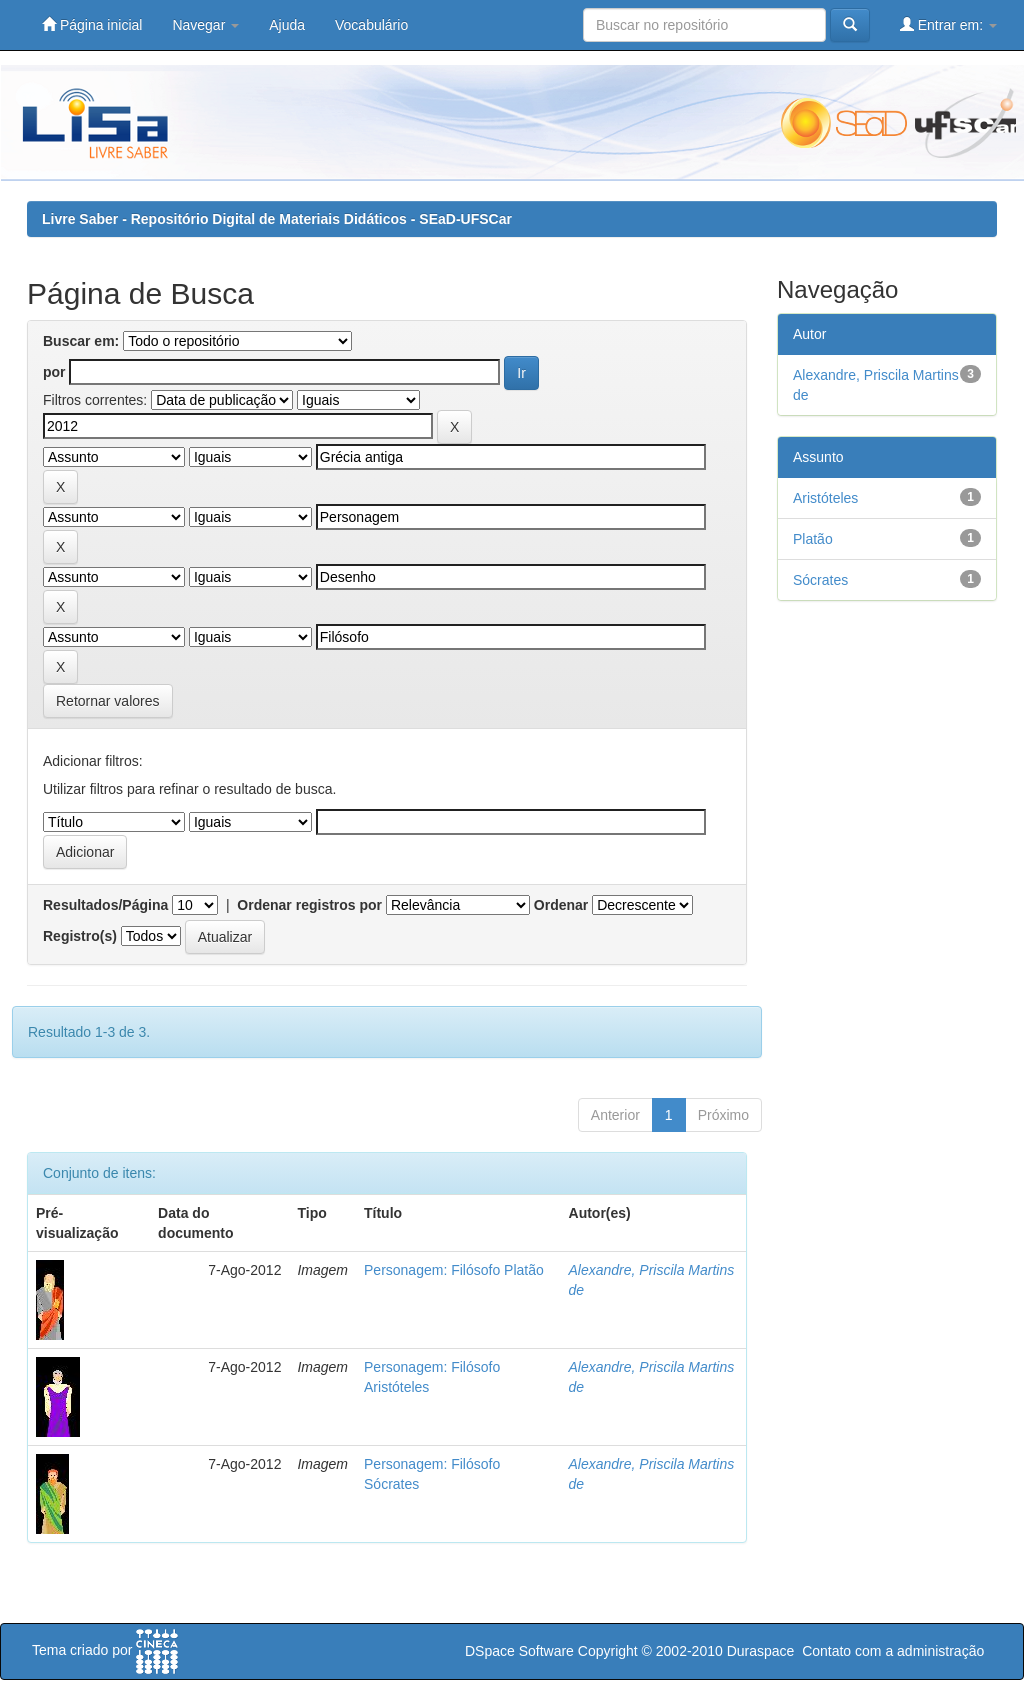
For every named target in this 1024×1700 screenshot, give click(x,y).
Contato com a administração (893, 1651)
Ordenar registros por (309, 905)
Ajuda (287, 25)
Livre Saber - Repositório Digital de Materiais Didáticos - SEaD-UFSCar (277, 219)
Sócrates (820, 580)
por (54, 372)
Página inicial (92, 24)
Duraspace (761, 1651)
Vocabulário (371, 25)
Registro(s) (80, 936)
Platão (813, 539)
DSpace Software (519, 1651)
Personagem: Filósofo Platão (454, 1270)
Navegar (205, 25)
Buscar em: (81, 341)
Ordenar (561, 905)
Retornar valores (108, 701)
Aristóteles (825, 498)
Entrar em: (948, 24)
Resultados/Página (105, 905)
